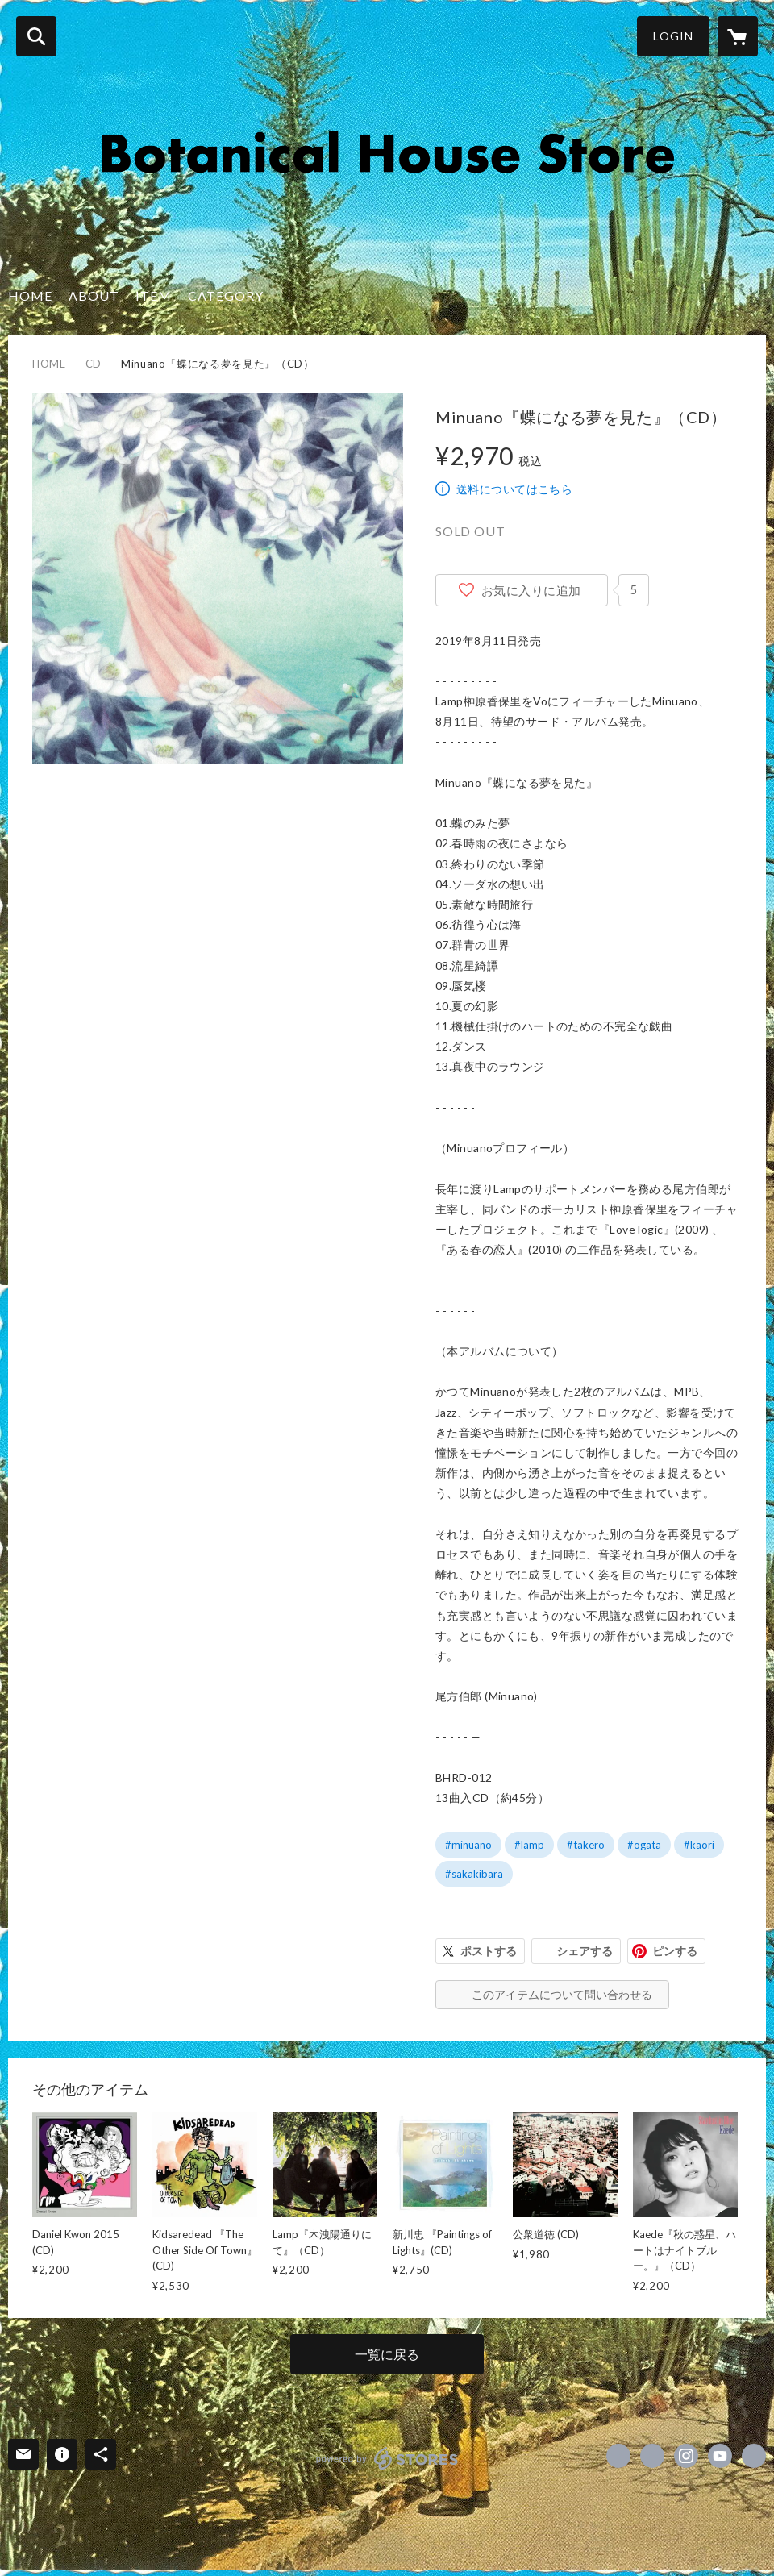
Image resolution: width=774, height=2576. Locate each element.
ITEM (153, 295)
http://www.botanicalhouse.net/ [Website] (754, 2456)
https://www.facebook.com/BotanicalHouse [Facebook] (618, 2456)
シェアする (584, 1951)
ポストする (488, 1951)
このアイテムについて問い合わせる (562, 1994)
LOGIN (673, 36)
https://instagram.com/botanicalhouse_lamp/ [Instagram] (686, 2456)
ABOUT (94, 295)
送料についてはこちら (514, 489)
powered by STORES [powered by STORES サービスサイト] (387, 2458)
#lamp (529, 1844)
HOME (30, 295)
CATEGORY (226, 295)
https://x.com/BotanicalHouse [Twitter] (652, 2456)
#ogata (644, 1844)
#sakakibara (474, 1873)
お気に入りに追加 (531, 590)
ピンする (674, 1951)
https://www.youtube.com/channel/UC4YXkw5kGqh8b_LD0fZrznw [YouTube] (720, 2456)
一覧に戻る (387, 2354)
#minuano (468, 1844)
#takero (586, 1844)
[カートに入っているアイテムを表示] (738, 36)
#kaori (699, 1844)
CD (93, 363)
